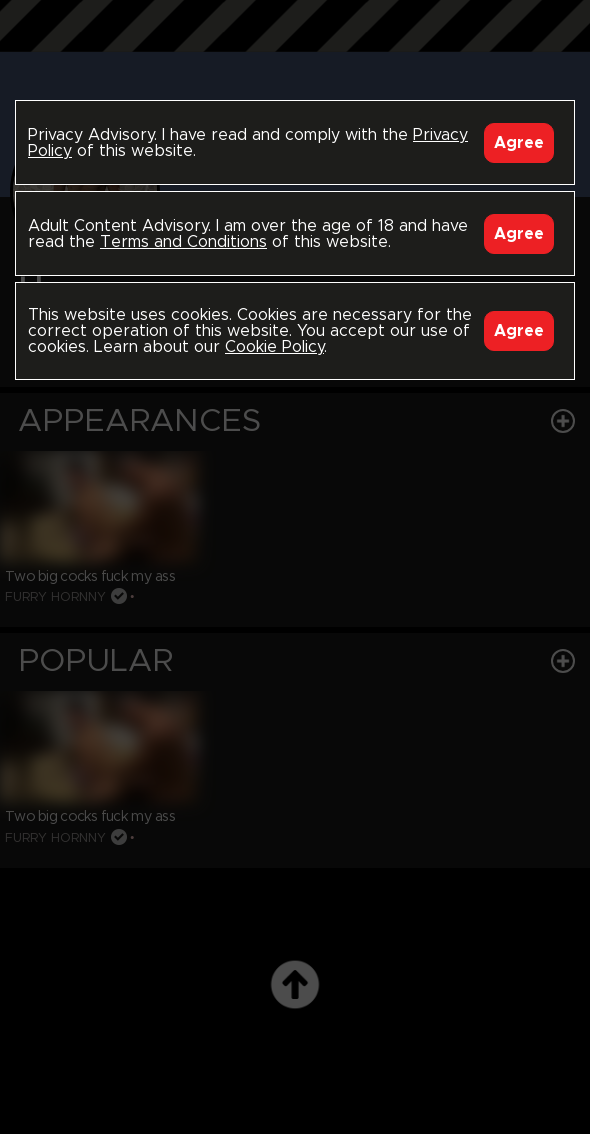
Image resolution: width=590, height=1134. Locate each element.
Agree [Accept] (519, 143)
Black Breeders (295, 45)
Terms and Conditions (183, 242)
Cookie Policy (274, 347)
